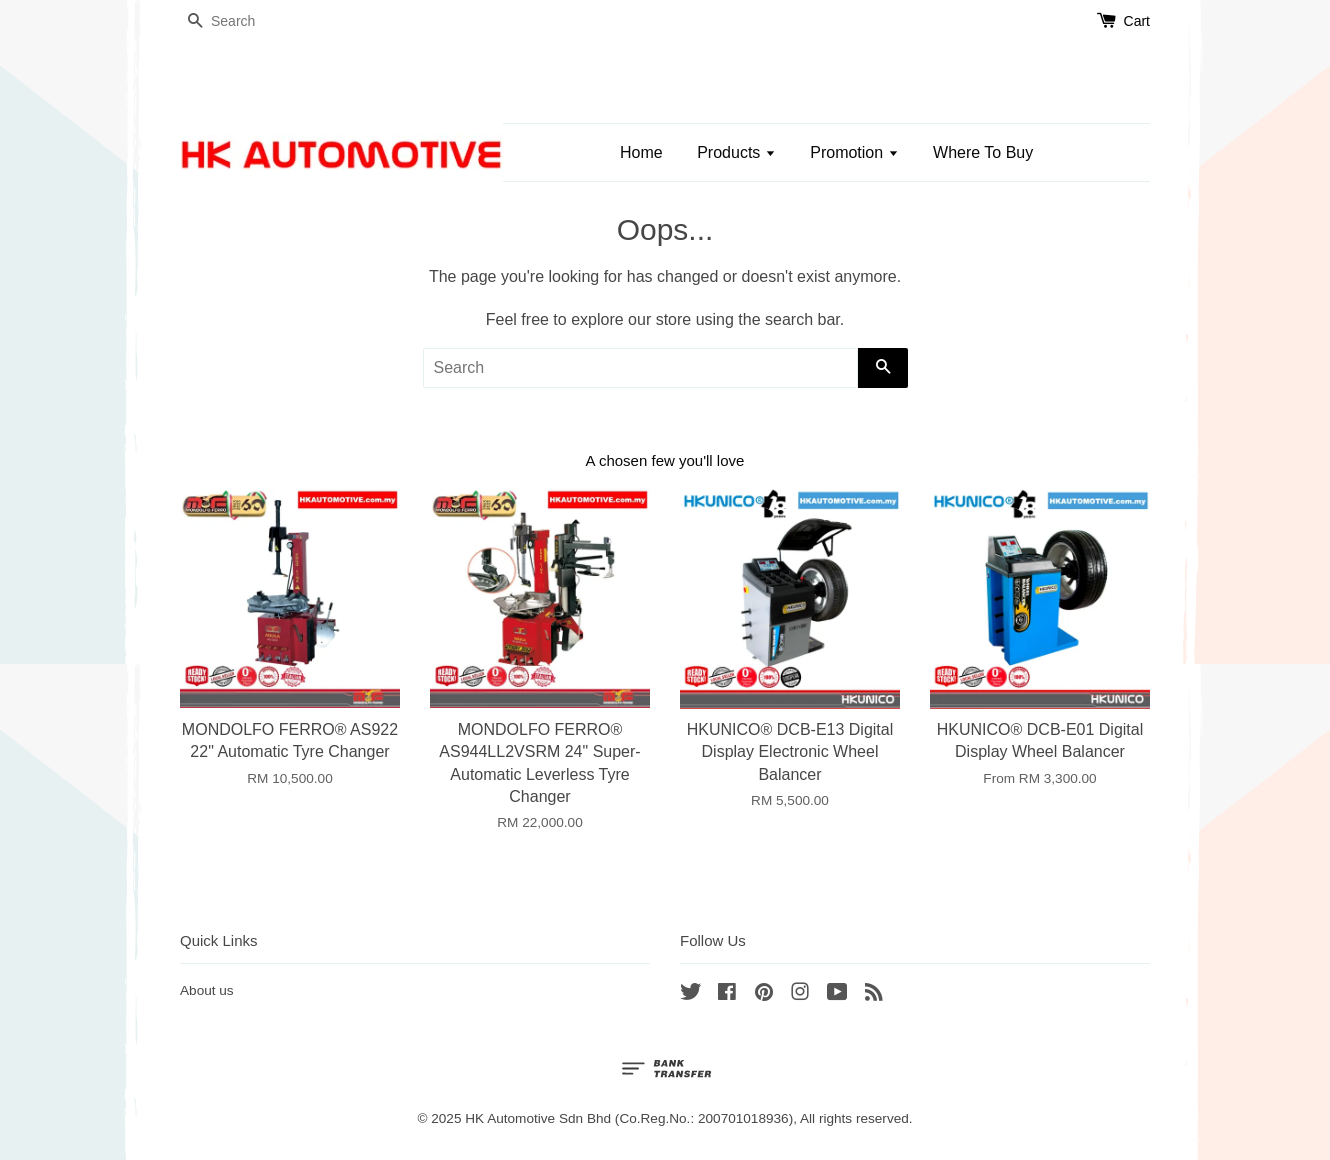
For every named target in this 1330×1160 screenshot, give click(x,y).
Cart (1137, 21)
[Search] (240, 21)
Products (736, 152)
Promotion (854, 152)
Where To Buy (983, 152)
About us (207, 990)
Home (641, 152)
